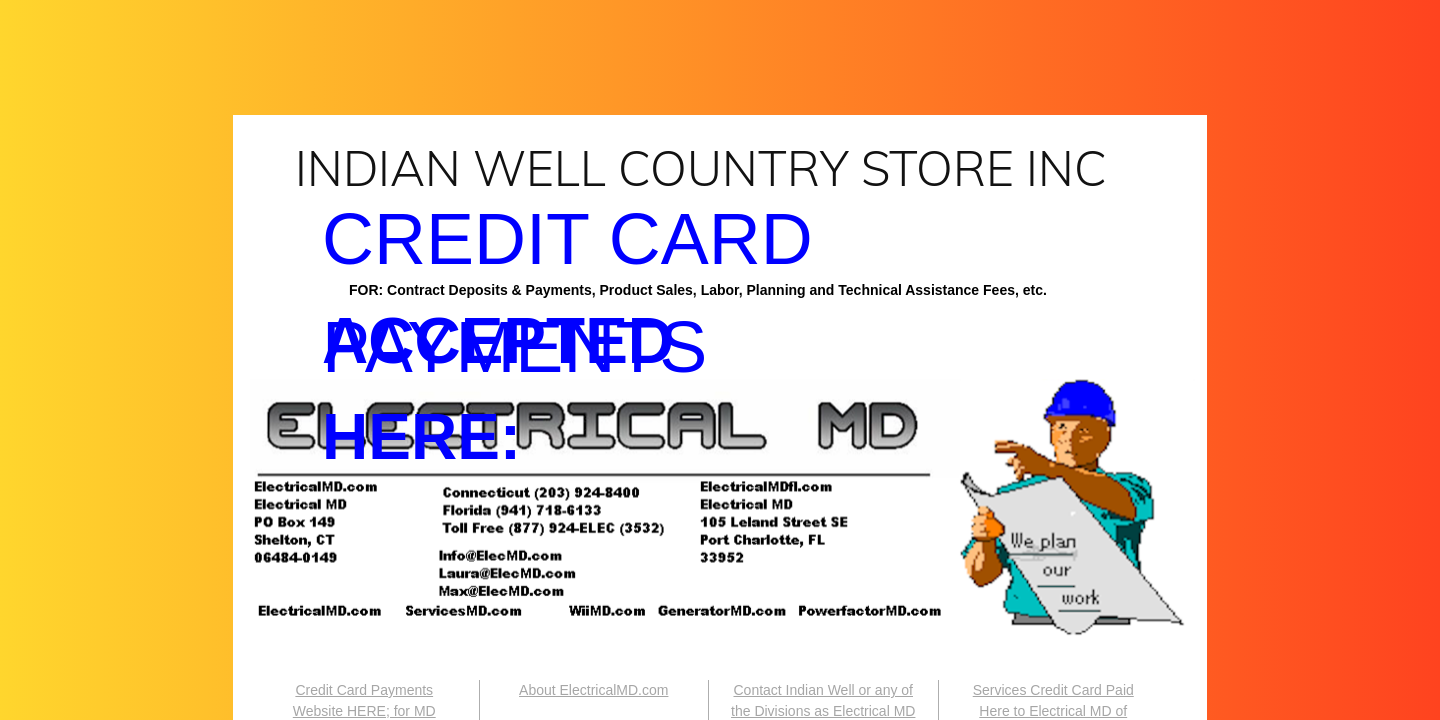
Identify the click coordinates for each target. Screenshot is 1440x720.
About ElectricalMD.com (593, 690)
